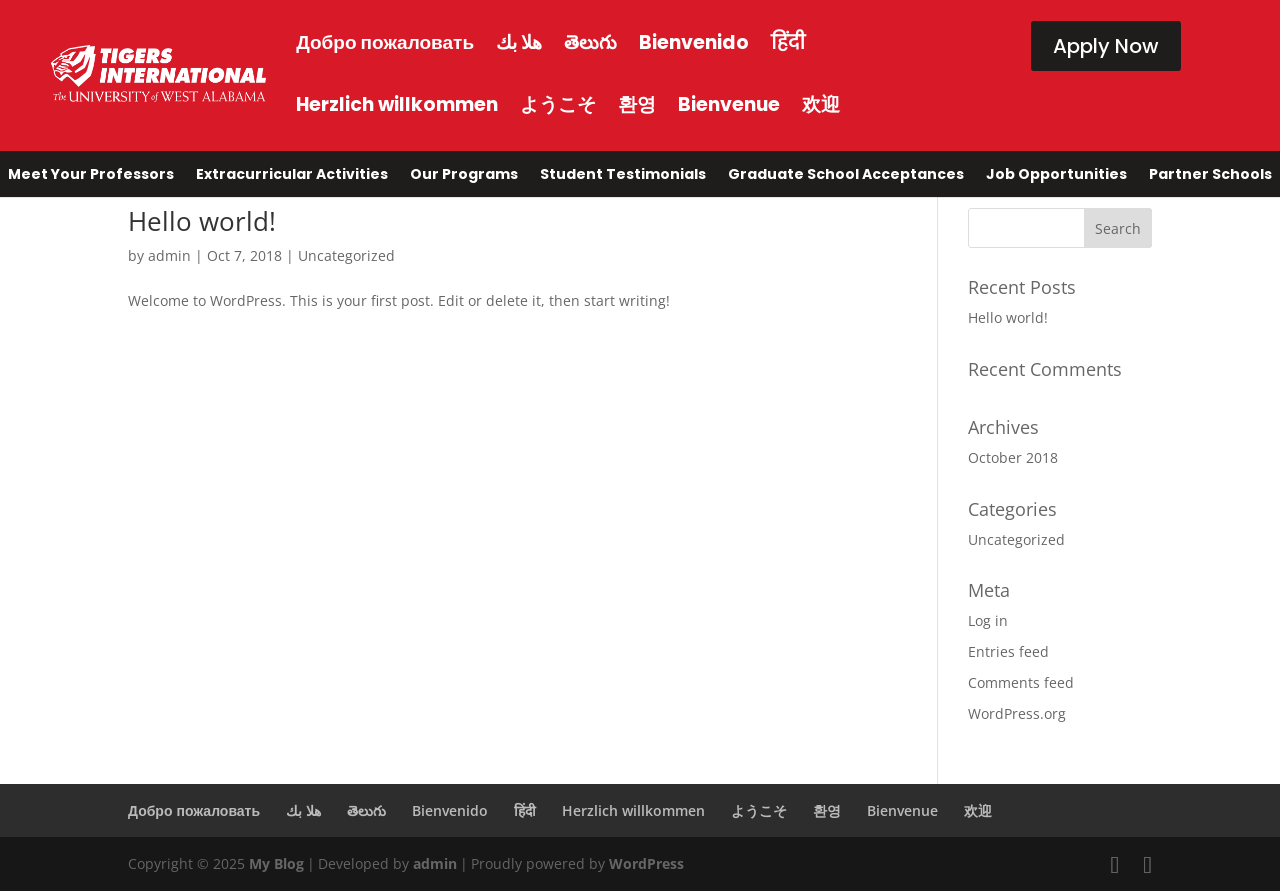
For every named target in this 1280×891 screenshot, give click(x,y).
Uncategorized (346, 255)
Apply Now (1106, 46)
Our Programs (464, 178)
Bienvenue (729, 104)
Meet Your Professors (91, 178)
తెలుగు (590, 42)
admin (169, 255)
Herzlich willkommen (397, 104)
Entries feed (1008, 651)
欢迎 (821, 104)
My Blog (276, 863)
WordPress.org (1017, 713)
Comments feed (1021, 682)
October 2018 (1013, 457)
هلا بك (519, 42)
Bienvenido (694, 42)
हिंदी (788, 42)
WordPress (646, 863)
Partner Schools (1210, 178)
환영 (637, 104)
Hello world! (202, 221)
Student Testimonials (623, 178)
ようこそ (558, 104)
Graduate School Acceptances (846, 178)
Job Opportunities (1056, 178)
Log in (988, 620)
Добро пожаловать (385, 42)
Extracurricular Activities (292, 178)
